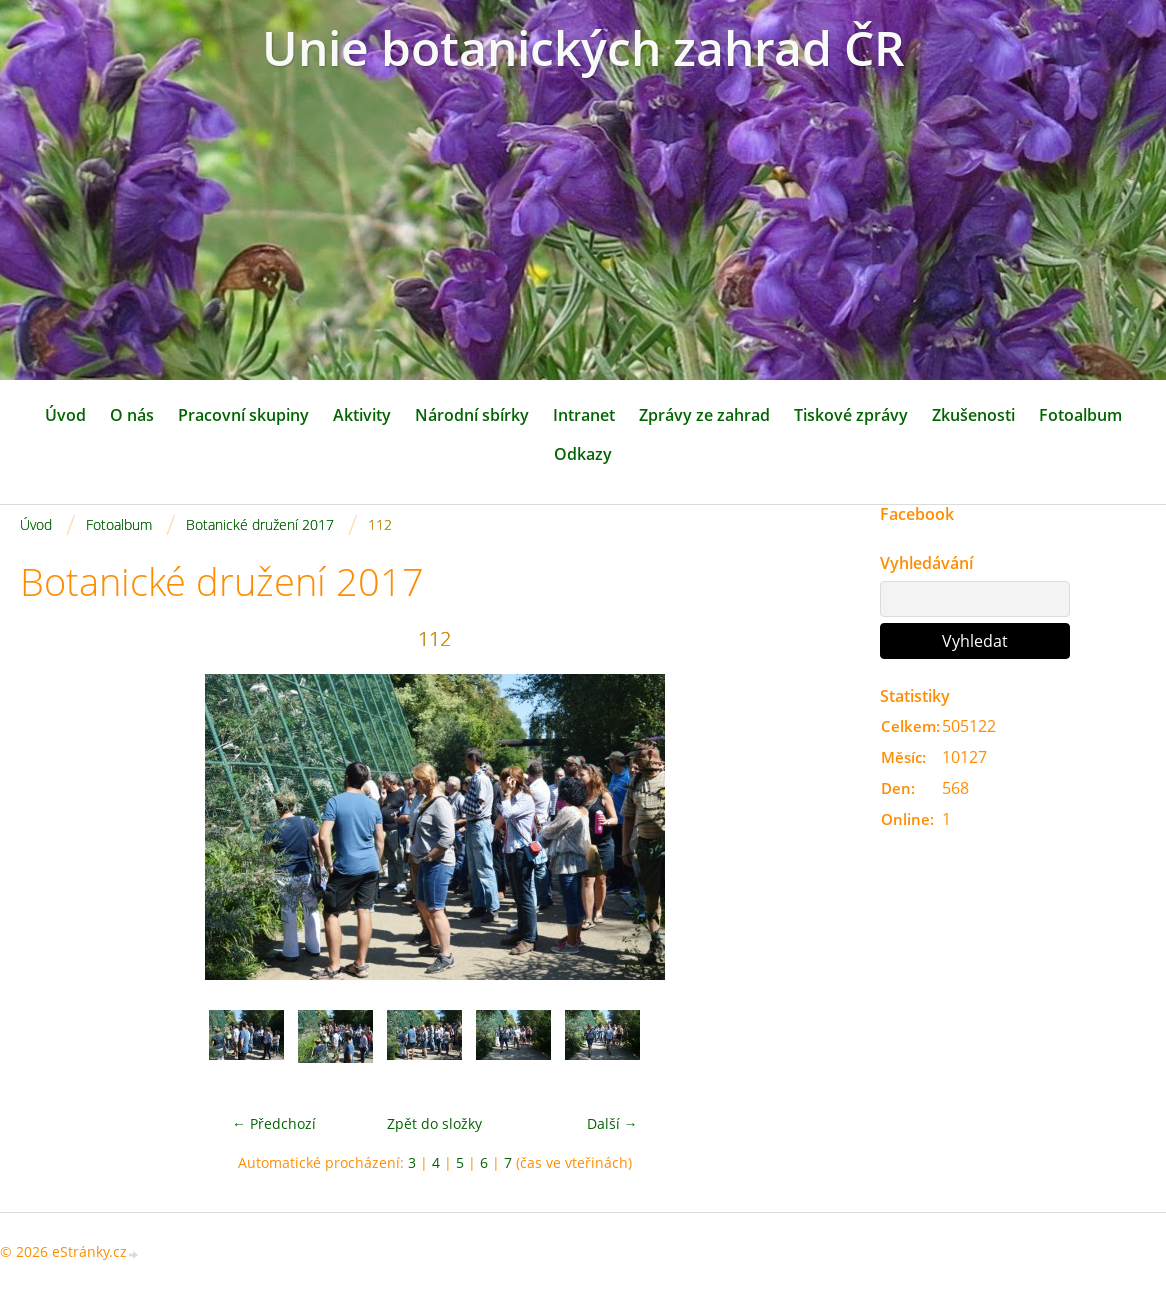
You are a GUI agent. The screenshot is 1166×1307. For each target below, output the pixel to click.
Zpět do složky (434, 1123)
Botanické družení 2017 (260, 524)
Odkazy (583, 454)
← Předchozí (274, 1123)
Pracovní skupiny (243, 415)
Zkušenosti (973, 415)
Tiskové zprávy (851, 415)
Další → (612, 1123)
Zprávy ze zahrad (704, 415)
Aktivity (362, 415)
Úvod (65, 415)
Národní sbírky (472, 415)
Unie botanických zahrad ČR (583, 47)
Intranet (584, 415)
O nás (132, 415)
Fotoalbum (1080, 415)
